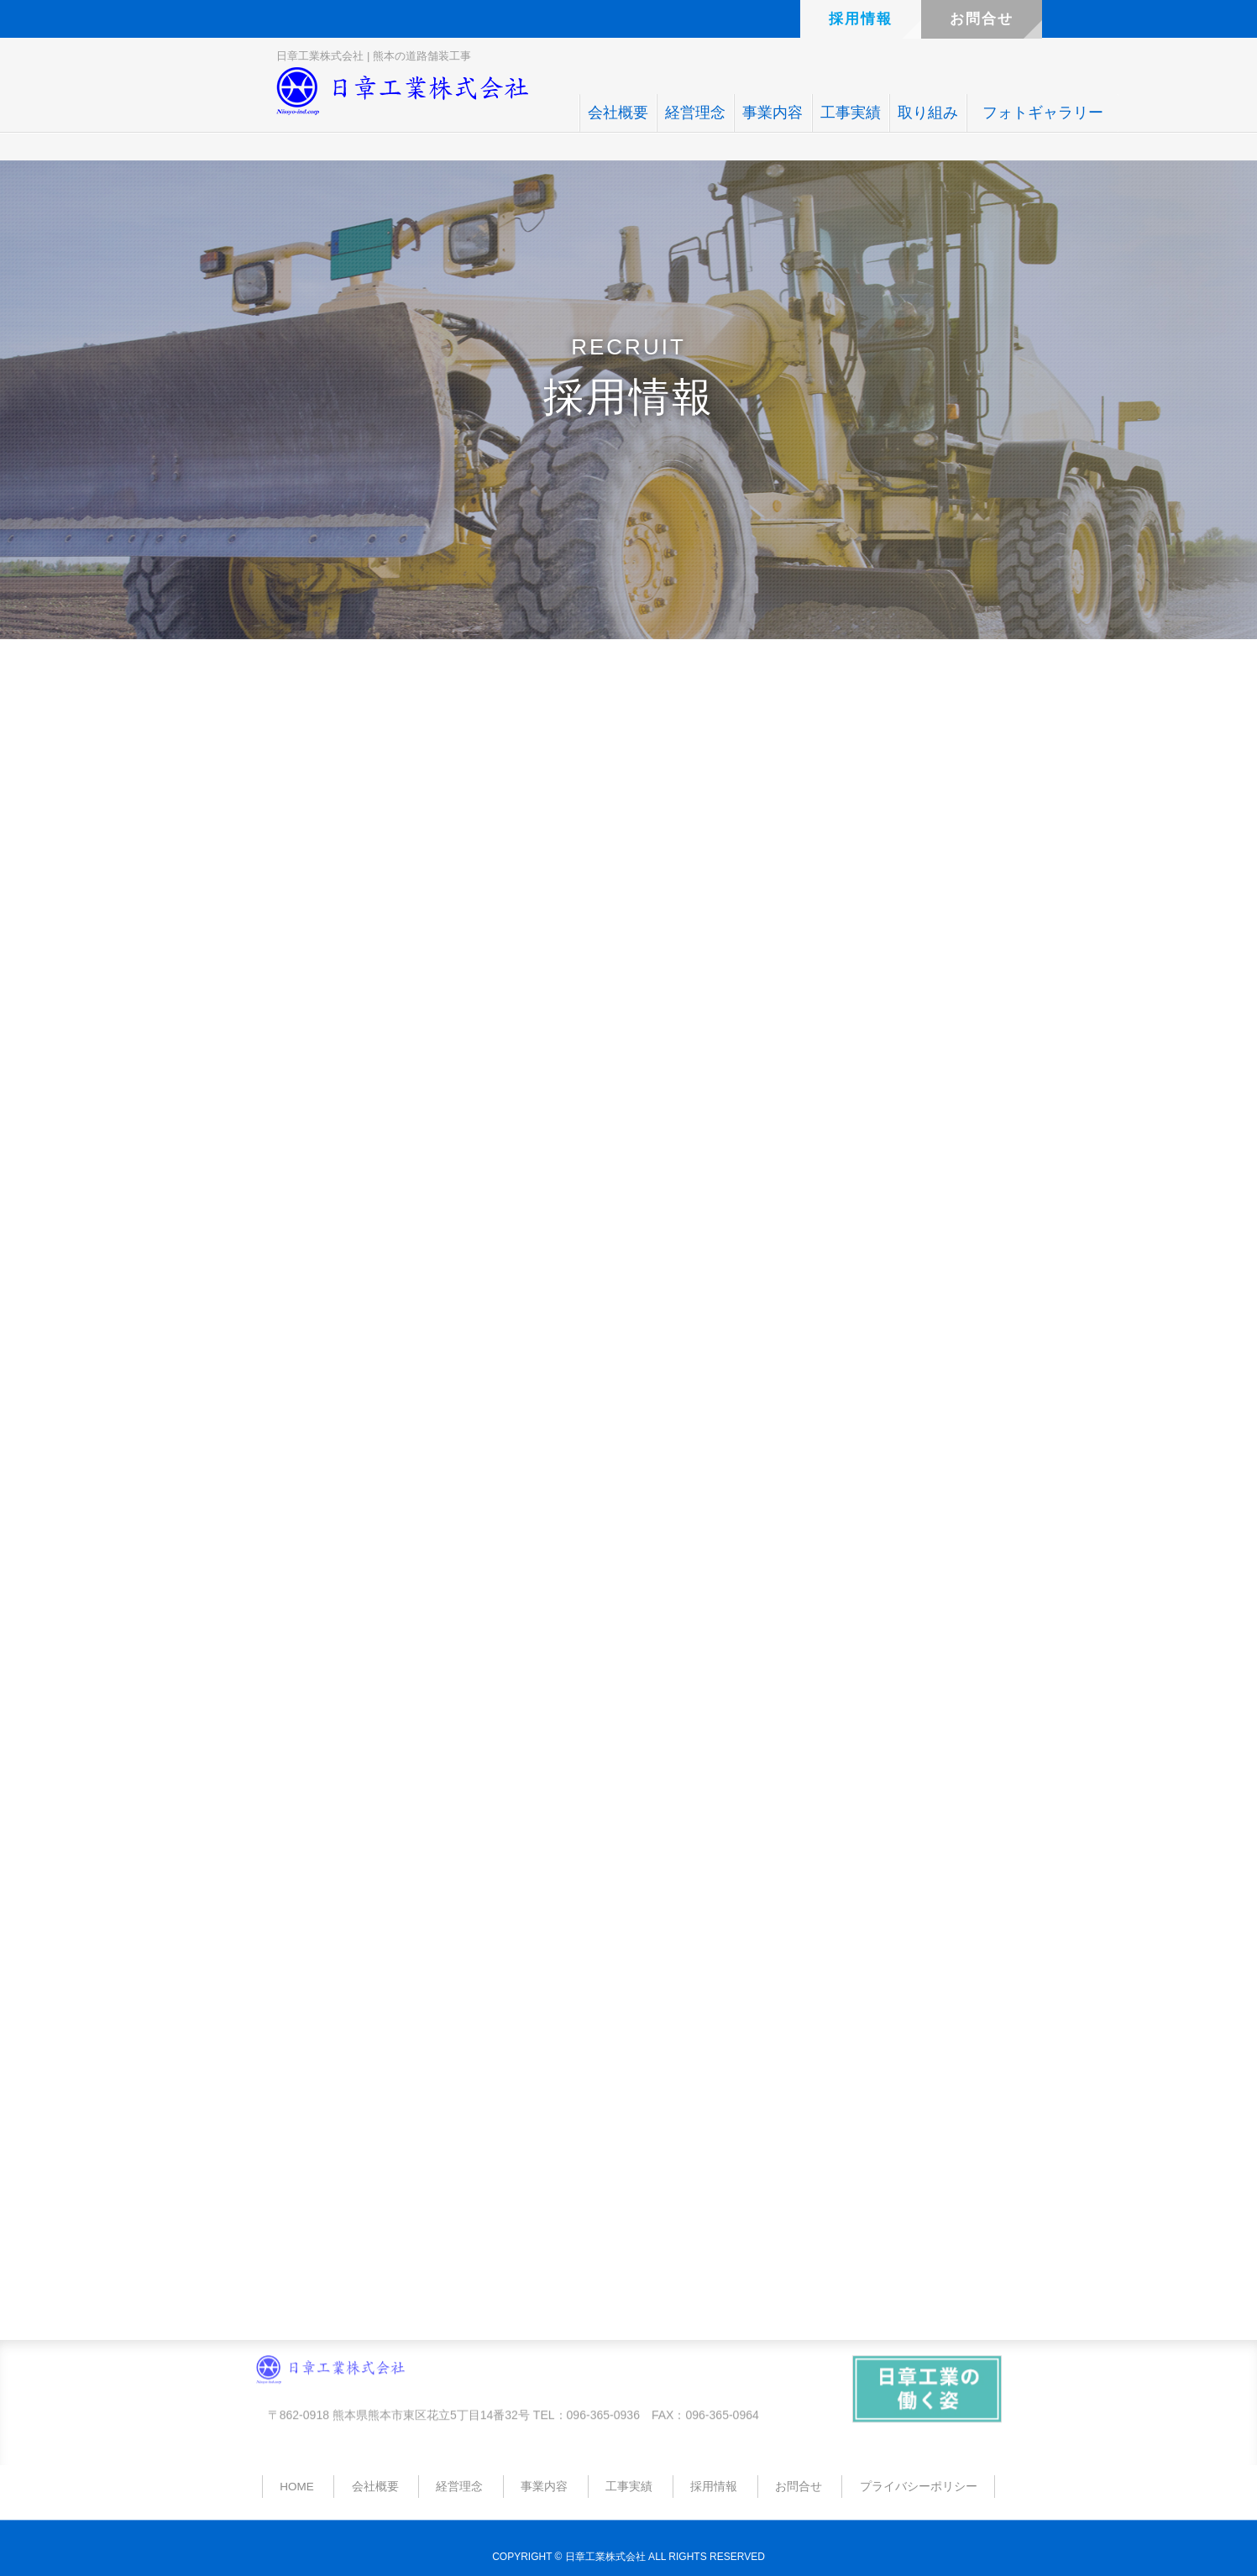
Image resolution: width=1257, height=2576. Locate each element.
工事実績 (850, 112)
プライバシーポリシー (918, 2486)
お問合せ (981, 19)
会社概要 (618, 112)
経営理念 (695, 112)
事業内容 (772, 112)
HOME (297, 2486)
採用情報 (861, 19)
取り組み (928, 112)
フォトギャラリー (1042, 112)
